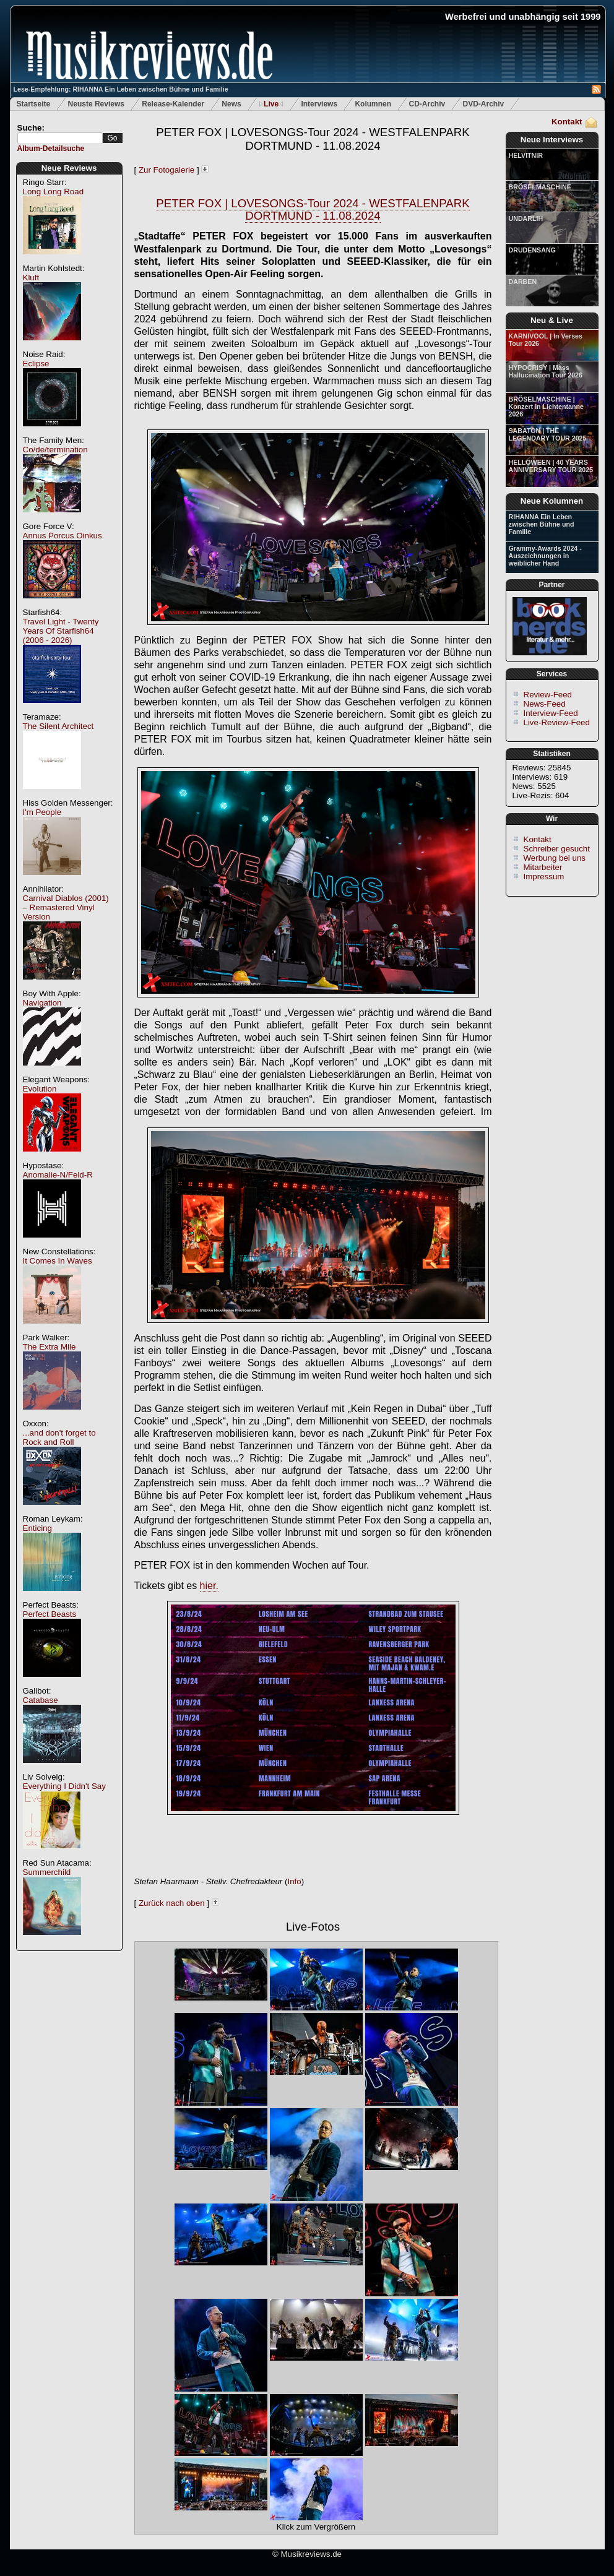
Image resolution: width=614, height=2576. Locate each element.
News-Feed (545, 704)
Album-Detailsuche (51, 148)
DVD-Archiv (483, 104)
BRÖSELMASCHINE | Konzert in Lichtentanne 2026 (546, 406)
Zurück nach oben (172, 1903)
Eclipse (36, 363)
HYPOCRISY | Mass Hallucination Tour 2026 (545, 371)
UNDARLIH (526, 218)
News (231, 104)
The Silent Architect (58, 726)
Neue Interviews (552, 139)
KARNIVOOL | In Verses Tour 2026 (545, 339)
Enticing (37, 1528)
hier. (209, 1585)
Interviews (319, 104)
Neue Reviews (69, 168)
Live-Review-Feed (557, 722)
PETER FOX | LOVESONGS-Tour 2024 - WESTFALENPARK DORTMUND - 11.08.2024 (312, 139)
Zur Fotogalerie (166, 169)
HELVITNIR (526, 155)
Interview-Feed (551, 713)
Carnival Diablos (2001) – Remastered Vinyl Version (66, 907)
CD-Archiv (427, 104)
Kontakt (566, 121)
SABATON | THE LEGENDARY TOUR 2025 (548, 434)
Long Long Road (53, 191)
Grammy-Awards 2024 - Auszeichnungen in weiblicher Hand (545, 556)
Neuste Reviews (96, 104)
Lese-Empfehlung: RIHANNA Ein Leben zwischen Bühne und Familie (121, 89)
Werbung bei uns (555, 858)
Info (294, 1881)
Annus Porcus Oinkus (62, 535)
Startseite (34, 104)
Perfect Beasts (50, 1614)
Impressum (544, 876)
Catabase (40, 1700)
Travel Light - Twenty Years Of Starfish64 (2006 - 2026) (61, 631)
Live (271, 104)
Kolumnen (373, 104)
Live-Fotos (313, 1926)
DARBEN (523, 281)
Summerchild (47, 1872)
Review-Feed (548, 694)
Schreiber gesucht (557, 848)
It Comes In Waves (57, 1260)
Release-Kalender (173, 104)
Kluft (31, 277)
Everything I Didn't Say (64, 1786)
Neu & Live (551, 320)
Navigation (42, 1002)
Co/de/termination (55, 449)
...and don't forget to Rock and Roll (59, 1437)
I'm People (42, 812)
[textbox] (60, 138)
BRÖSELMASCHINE (540, 187)
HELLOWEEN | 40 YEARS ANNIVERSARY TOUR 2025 (551, 466)
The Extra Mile (49, 1346)
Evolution (40, 1088)
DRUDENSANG (532, 250)
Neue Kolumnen (552, 501)
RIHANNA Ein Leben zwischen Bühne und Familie (541, 524)
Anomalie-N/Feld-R (58, 1174)
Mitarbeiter (543, 867)
